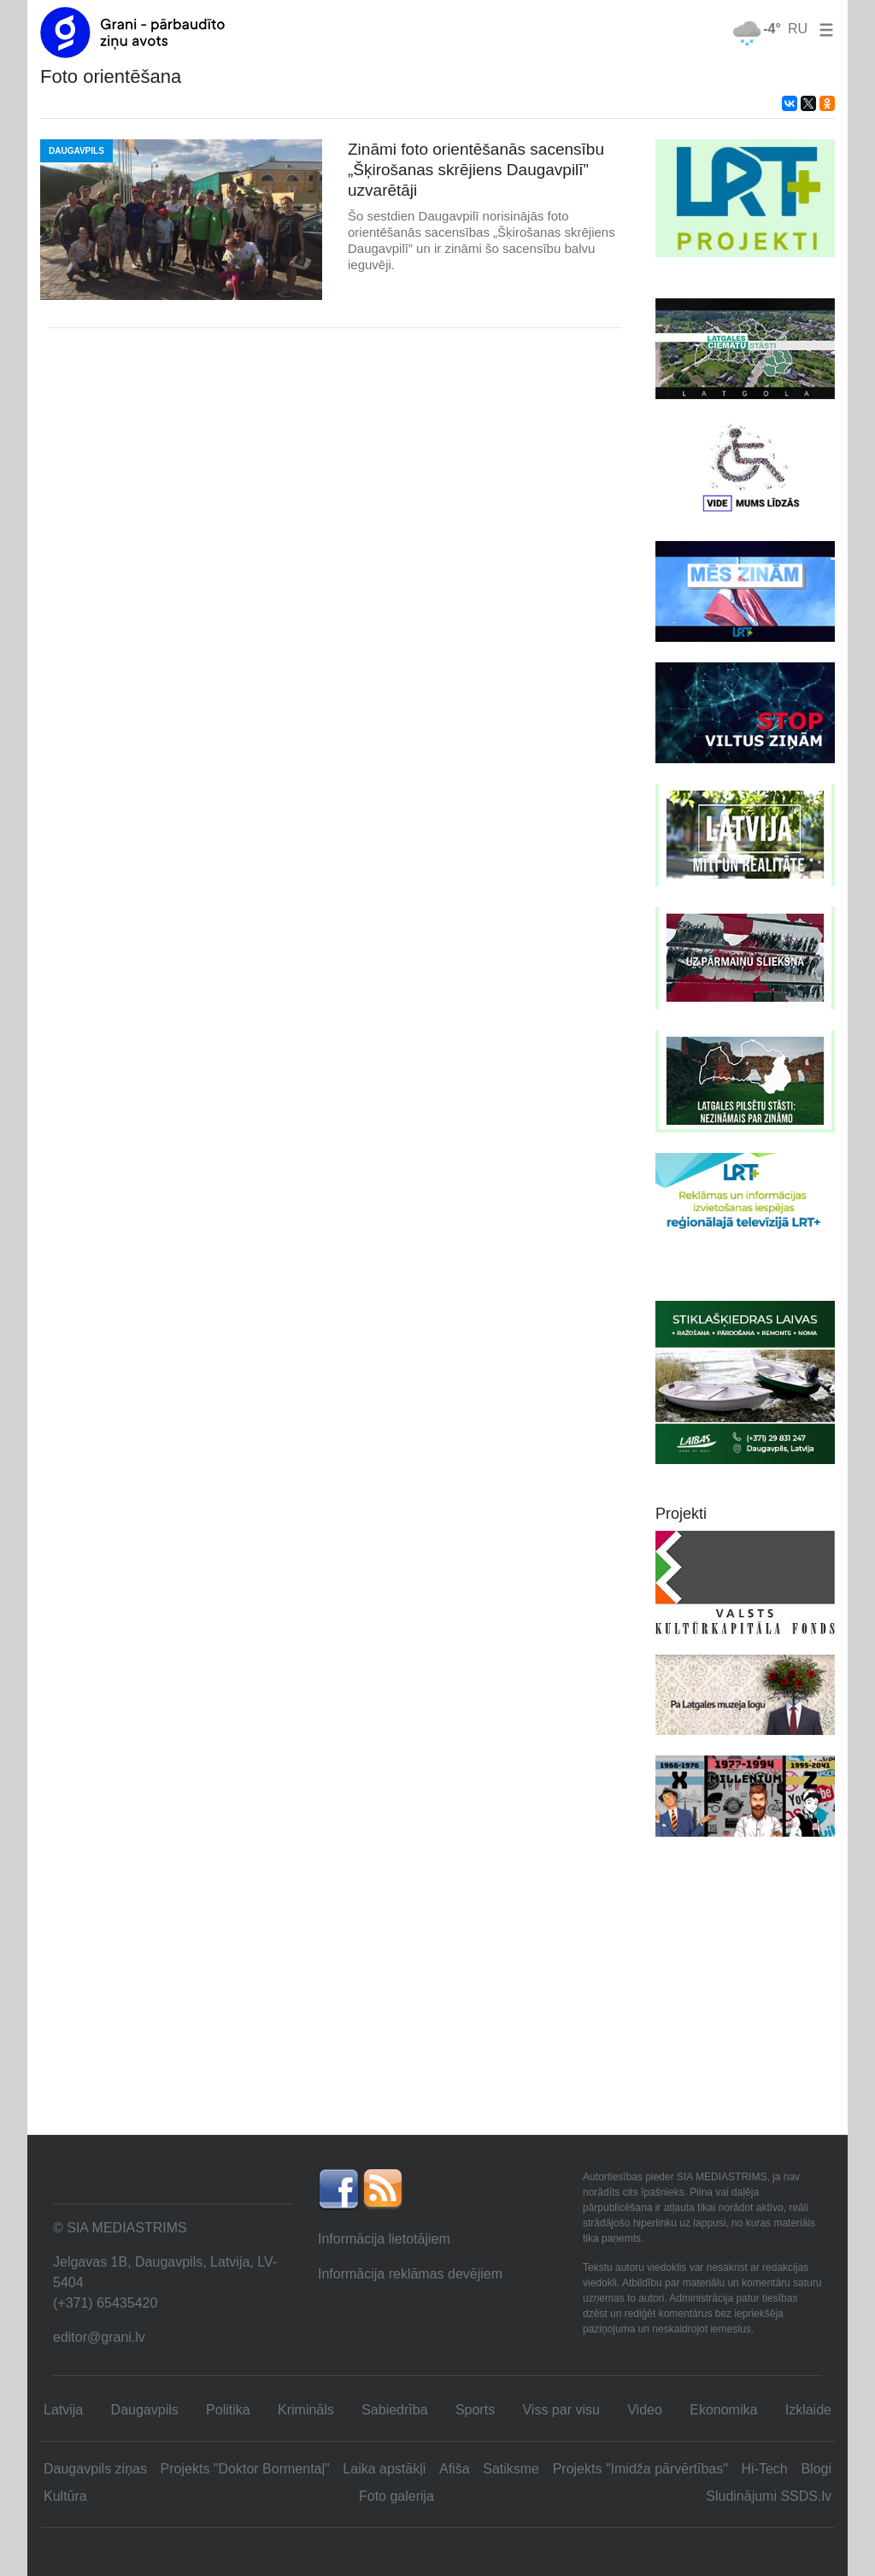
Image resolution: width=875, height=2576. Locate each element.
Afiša (454, 2468)
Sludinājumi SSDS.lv (768, 2496)
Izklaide (808, 2410)
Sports (475, 2410)
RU (797, 28)
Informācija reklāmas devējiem (410, 2274)
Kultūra (65, 2496)
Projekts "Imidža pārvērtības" (640, 2468)
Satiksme (511, 2468)
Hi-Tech (765, 2468)
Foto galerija (396, 2496)
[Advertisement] (437, 2006)
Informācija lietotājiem (384, 2239)
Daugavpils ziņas (95, 2468)
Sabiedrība (394, 2410)
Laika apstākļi (384, 2468)
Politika (228, 2410)
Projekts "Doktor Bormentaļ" (245, 2468)
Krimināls (306, 2410)
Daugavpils (145, 2410)
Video (644, 2410)
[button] (823, 28)
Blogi (816, 2468)
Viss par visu (560, 2410)
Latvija (63, 2410)
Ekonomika (723, 2410)
